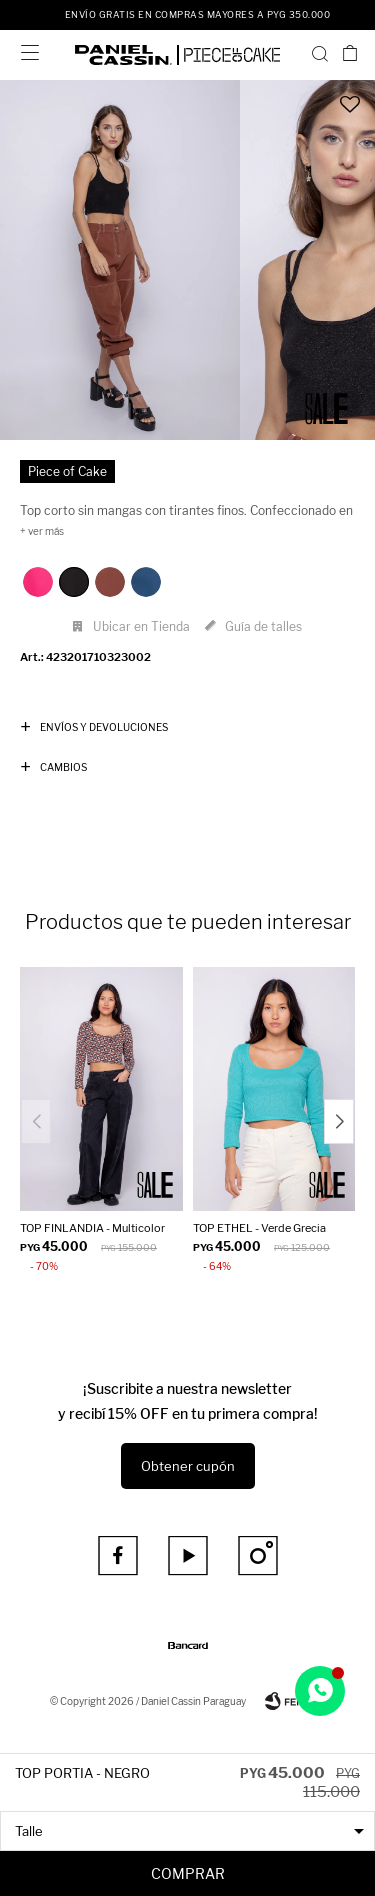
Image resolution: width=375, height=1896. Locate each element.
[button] (320, 53)
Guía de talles (263, 626)
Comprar (188, 1873)
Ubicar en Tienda (141, 626)
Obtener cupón (188, 1466)
